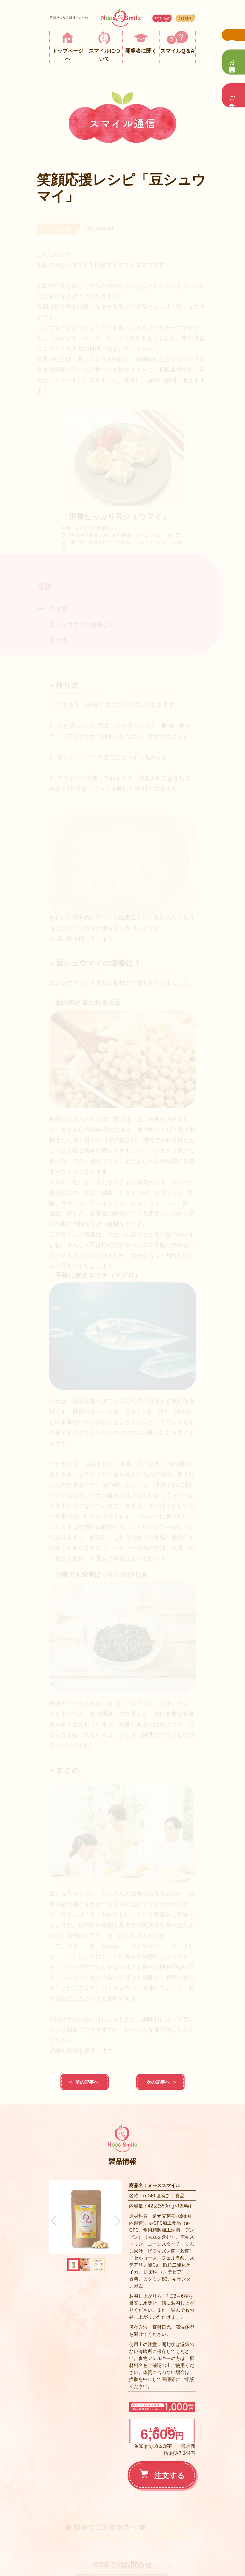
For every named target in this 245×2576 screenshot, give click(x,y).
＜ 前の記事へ (84, 2082)
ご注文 (232, 95)
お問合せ (232, 62)
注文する (162, 2474)
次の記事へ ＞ (160, 2082)
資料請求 (233, 35)
